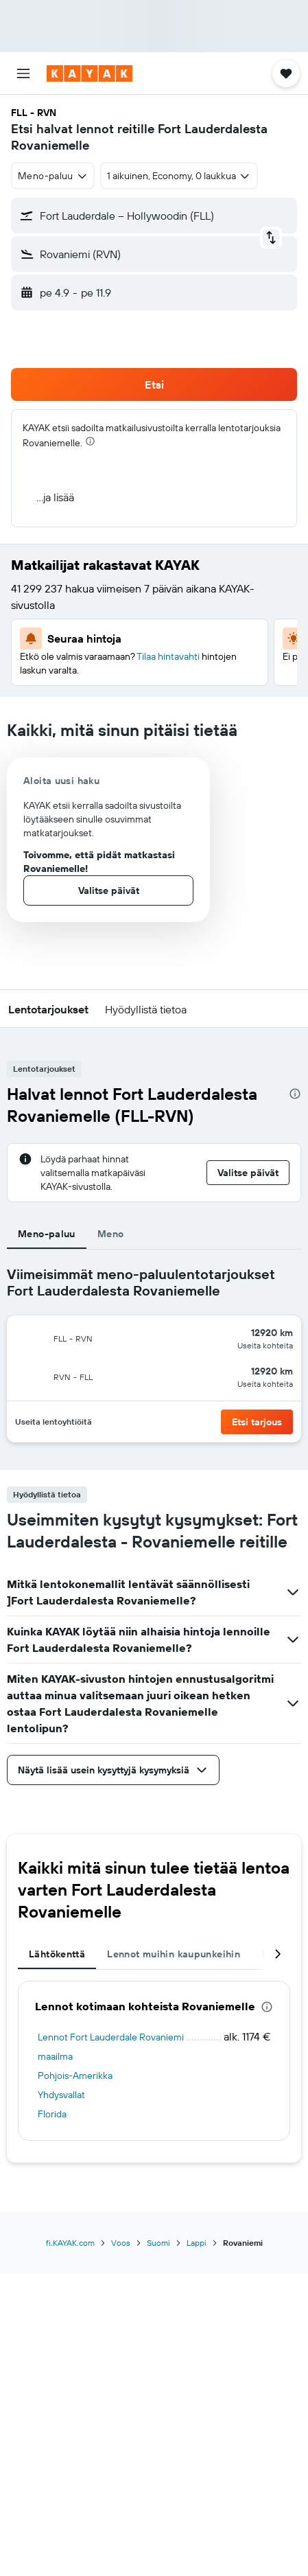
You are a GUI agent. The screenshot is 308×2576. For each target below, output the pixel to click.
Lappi (196, 2243)
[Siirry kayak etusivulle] (89, 73)
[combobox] (53, 175)
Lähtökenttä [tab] (57, 1954)
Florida (52, 2114)
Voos (120, 2243)
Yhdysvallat (61, 2095)
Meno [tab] (110, 1234)
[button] (23, 73)
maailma (55, 2056)
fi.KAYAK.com (70, 2243)
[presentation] (90, 441)
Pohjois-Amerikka (75, 2075)
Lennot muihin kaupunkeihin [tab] (173, 1954)
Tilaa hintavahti (168, 656)
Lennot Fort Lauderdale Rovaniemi (111, 2037)
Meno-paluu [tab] (46, 1234)
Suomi (158, 2243)
